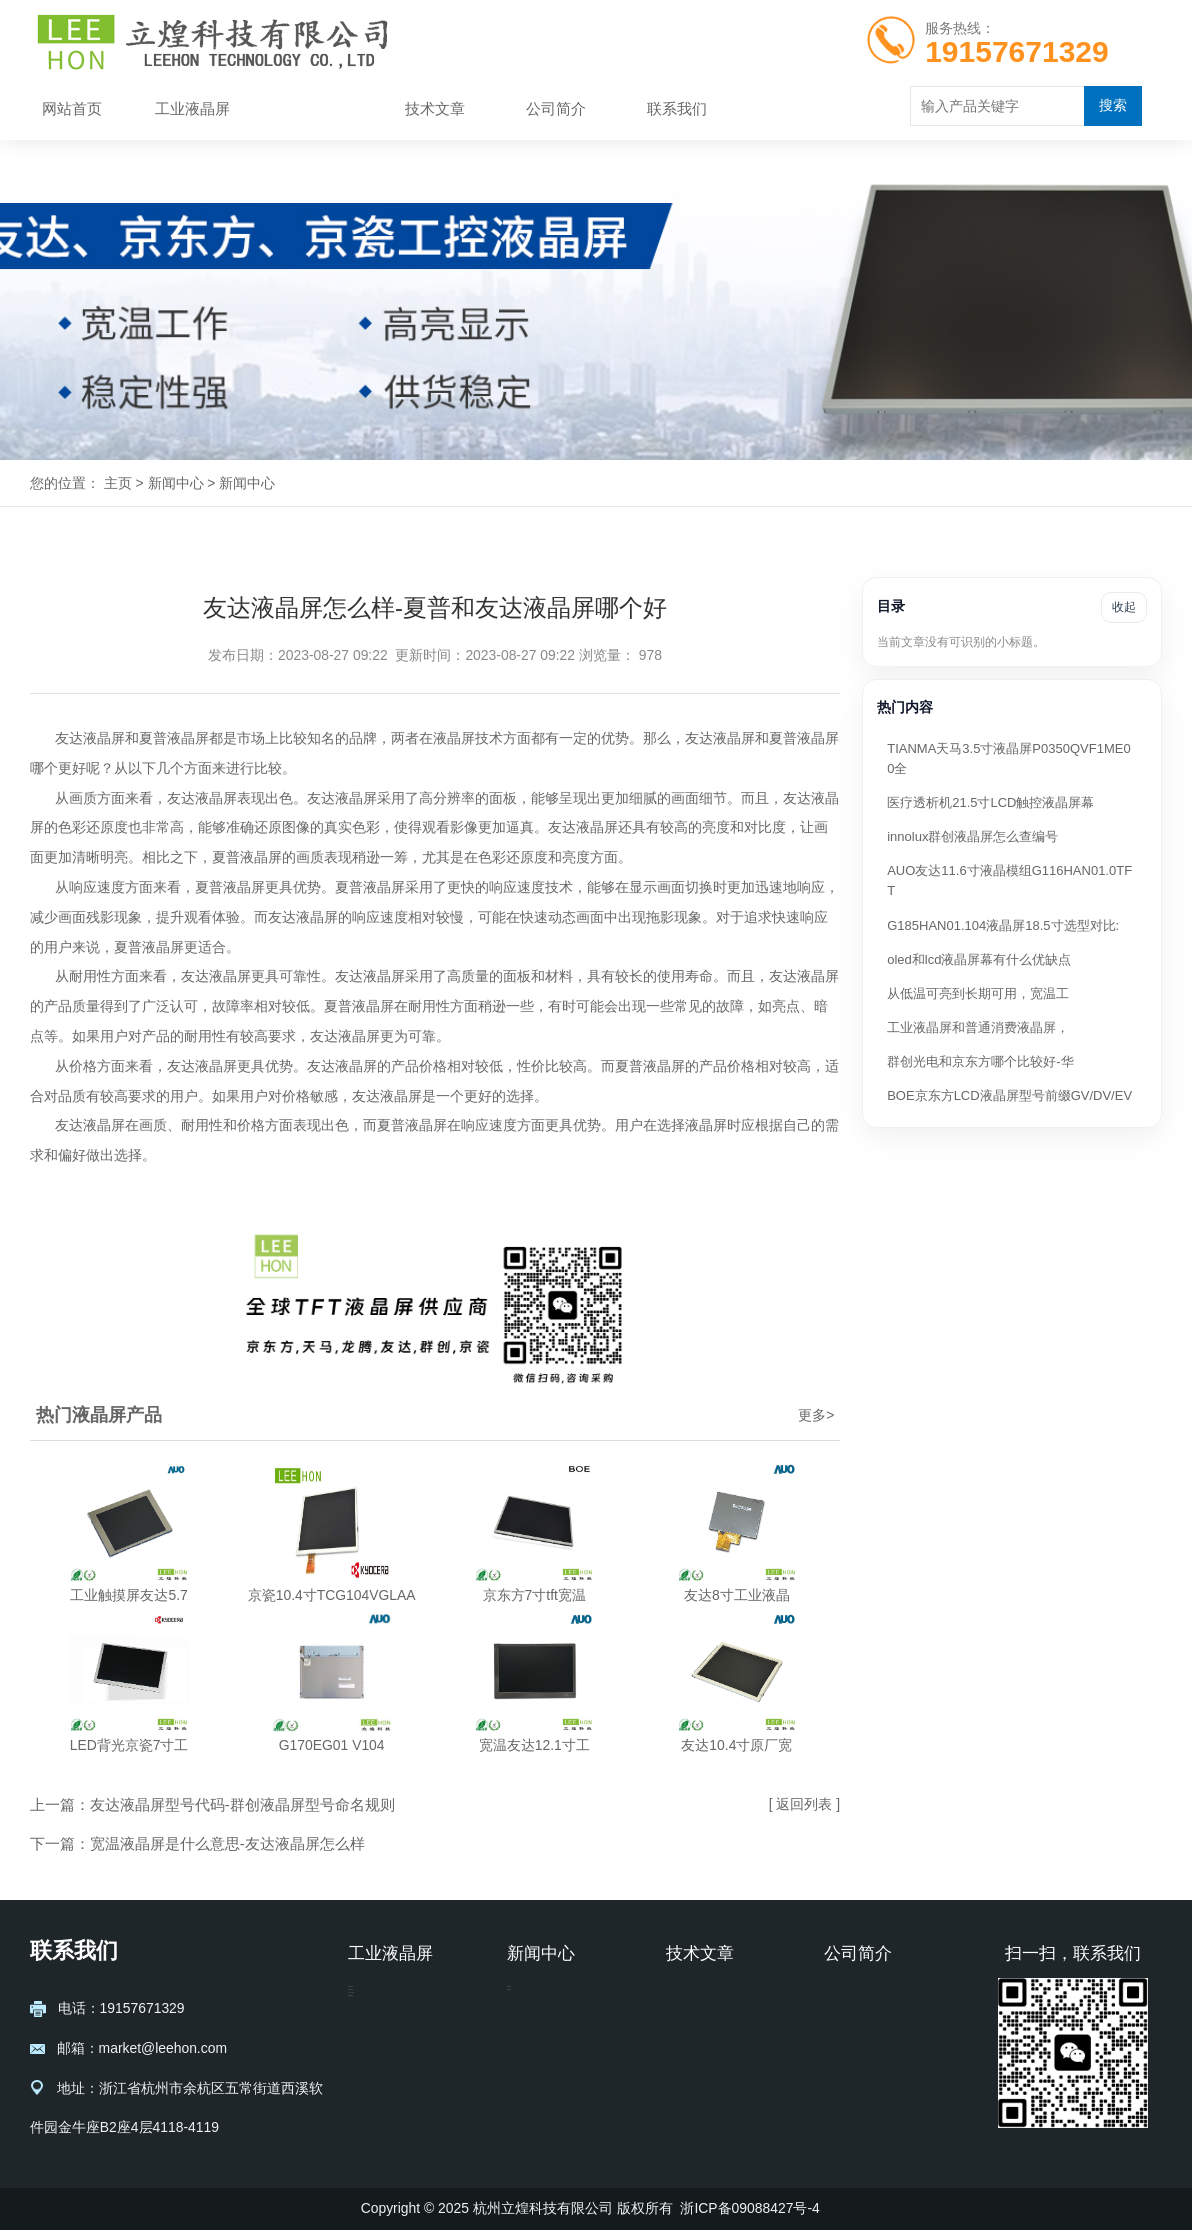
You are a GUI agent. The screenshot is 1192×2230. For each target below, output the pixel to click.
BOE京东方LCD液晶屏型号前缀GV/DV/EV (1009, 1095)
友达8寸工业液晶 (737, 1595)
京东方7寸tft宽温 (534, 1595)
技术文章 (435, 109)
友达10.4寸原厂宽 (736, 1745)
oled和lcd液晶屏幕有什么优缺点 (979, 959)
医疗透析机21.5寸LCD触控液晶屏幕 (990, 802)
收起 (1124, 607)
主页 (118, 483)
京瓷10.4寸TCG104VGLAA (332, 1595)
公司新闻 (535, 2029)
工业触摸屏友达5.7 (128, 1595)
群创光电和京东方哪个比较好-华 (980, 1061)
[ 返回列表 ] (804, 1804)
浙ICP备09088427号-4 (749, 2208)
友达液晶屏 (383, 1999)
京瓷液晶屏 (383, 2029)
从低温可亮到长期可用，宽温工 (978, 993)
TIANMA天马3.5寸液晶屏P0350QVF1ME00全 (1008, 758)
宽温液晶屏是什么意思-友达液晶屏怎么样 (227, 1844)
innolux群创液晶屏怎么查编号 (972, 836)
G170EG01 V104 (332, 1745)
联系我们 (677, 109)
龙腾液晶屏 (383, 2089)
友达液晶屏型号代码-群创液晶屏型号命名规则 (242, 1805)
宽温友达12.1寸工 (534, 1745)
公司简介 (556, 109)
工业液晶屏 (192, 109)
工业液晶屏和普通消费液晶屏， (978, 1027)
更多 (816, 1415)
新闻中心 (314, 109)
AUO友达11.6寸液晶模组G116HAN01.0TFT (1009, 880)
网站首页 (72, 109)
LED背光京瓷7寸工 (129, 1745)
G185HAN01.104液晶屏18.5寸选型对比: (1003, 925)
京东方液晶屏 (390, 2059)
